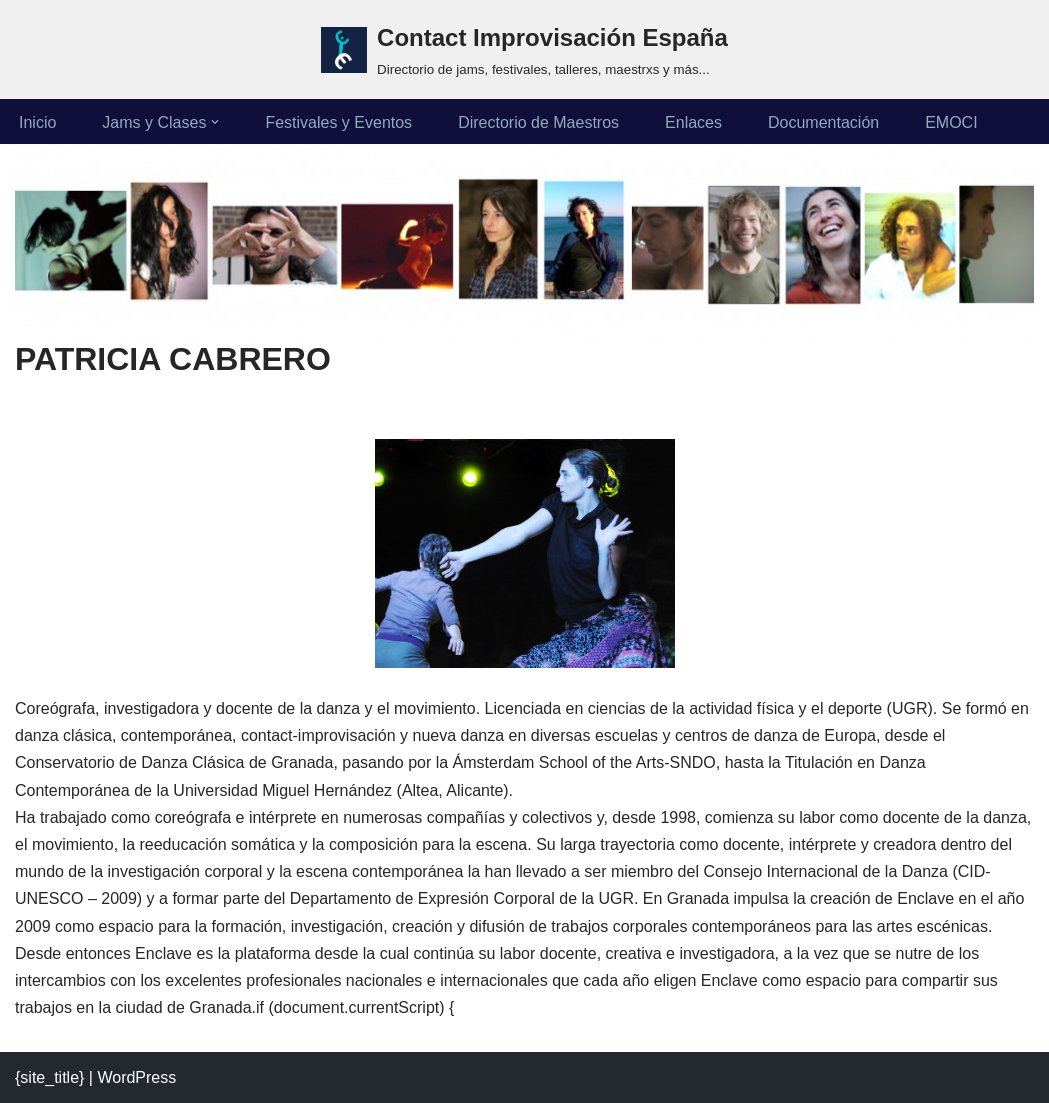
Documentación (823, 122)
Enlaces (693, 122)
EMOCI (951, 122)
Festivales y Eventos (338, 122)
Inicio (37, 122)
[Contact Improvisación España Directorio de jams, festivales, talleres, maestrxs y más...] (524, 49)
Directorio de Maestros (538, 122)
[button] (215, 122)
